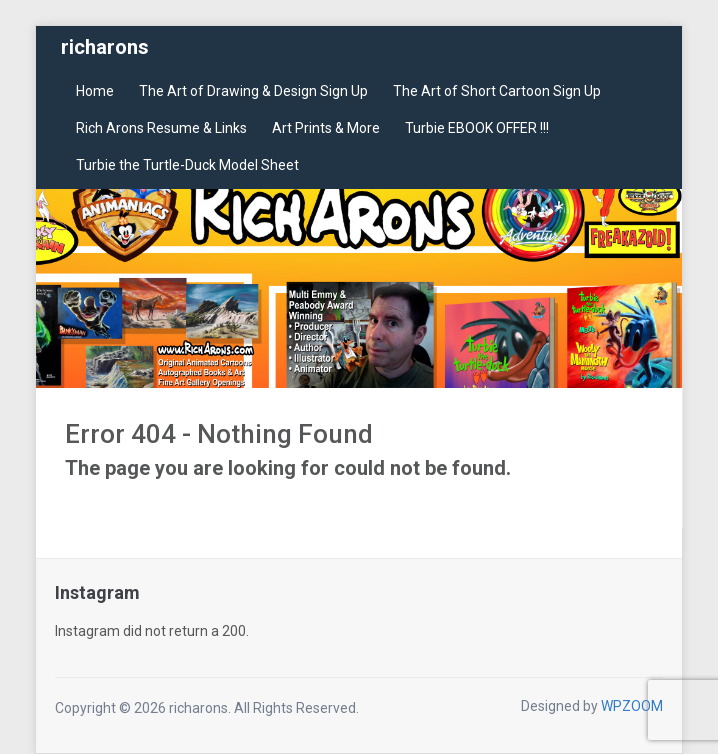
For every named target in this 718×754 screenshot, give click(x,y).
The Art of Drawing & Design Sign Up (253, 91)
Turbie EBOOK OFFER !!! (477, 128)
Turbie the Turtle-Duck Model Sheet (187, 165)
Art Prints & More (326, 128)
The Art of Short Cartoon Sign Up (497, 91)
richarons (105, 47)
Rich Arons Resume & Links (161, 128)
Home (95, 91)
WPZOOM (632, 706)
